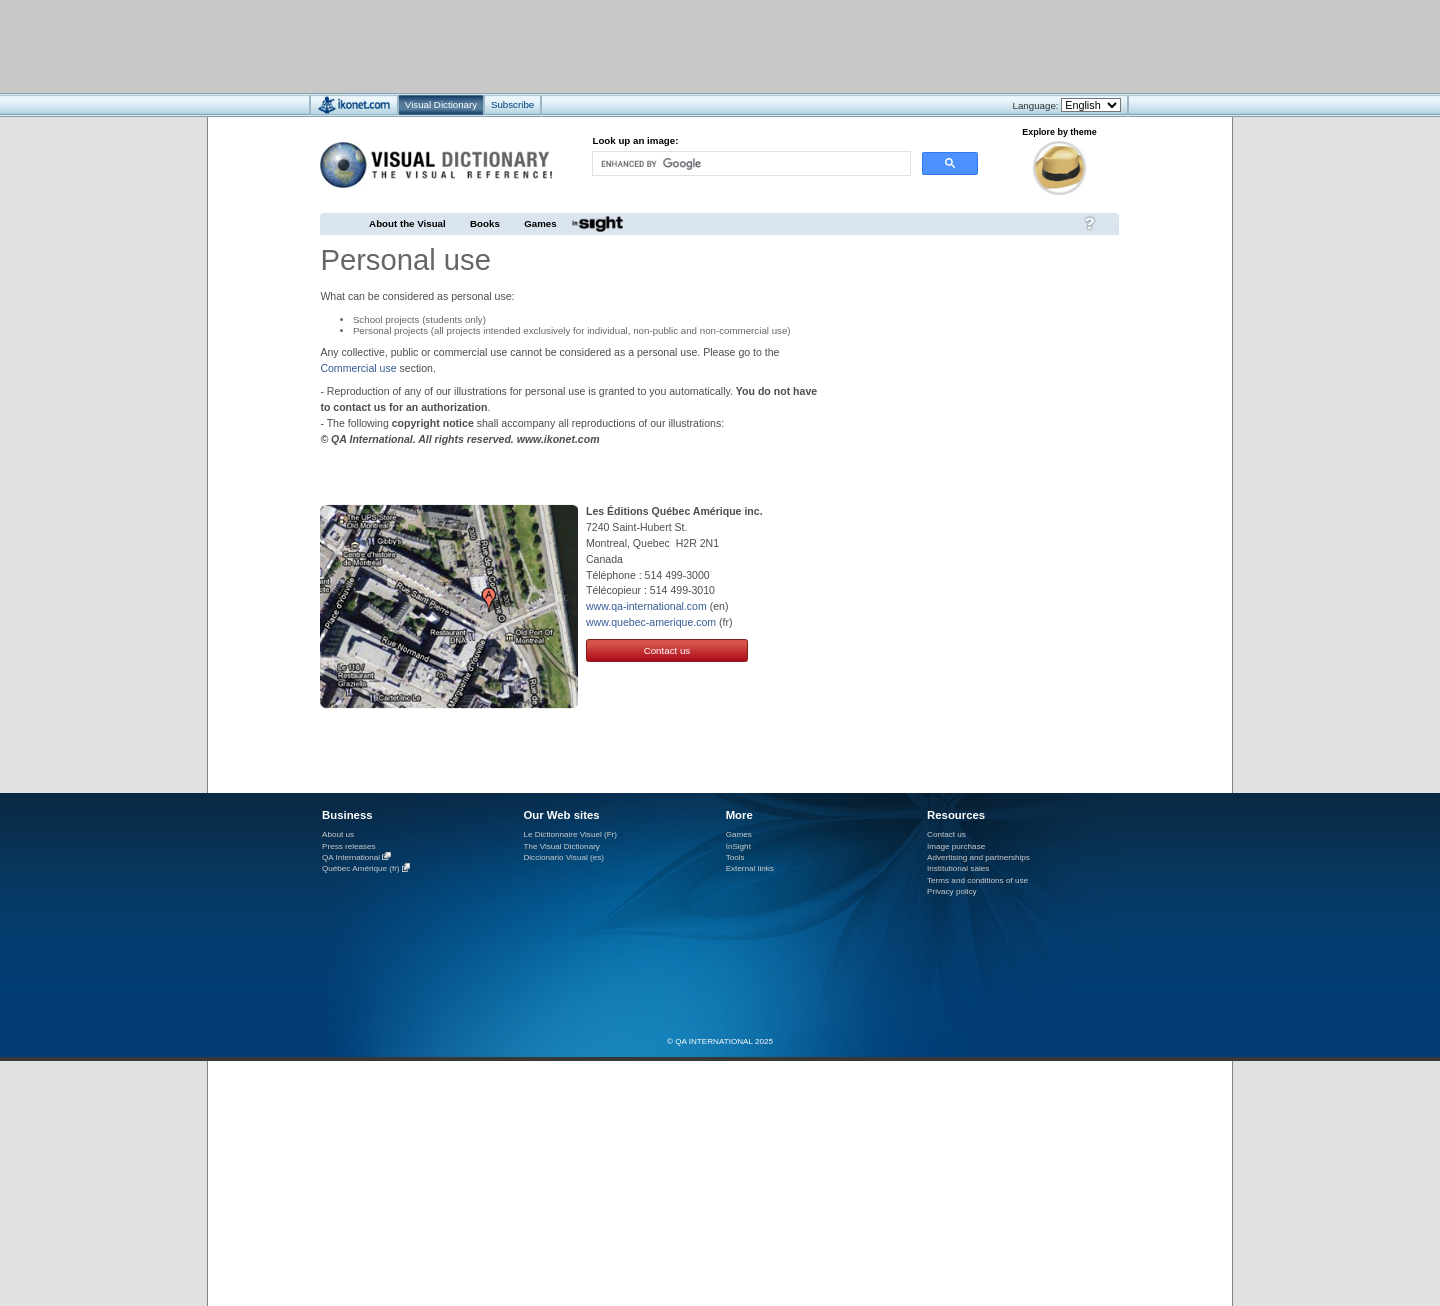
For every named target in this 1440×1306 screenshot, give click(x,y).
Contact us (667, 650)
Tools (735, 857)
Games (540, 223)
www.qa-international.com (646, 606)
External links (750, 868)
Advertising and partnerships (978, 857)
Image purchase (956, 846)
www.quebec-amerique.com (651, 622)
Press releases (349, 846)
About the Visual (407, 223)
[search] (750, 163)
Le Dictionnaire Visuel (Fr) (570, 834)
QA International (351, 857)
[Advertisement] (660, 45)
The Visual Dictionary (561, 846)
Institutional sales (958, 868)
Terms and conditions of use (977, 880)
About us (338, 834)
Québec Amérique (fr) (361, 869)
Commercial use (358, 368)
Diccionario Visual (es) (563, 857)
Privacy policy (952, 891)
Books (485, 223)
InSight (738, 846)
